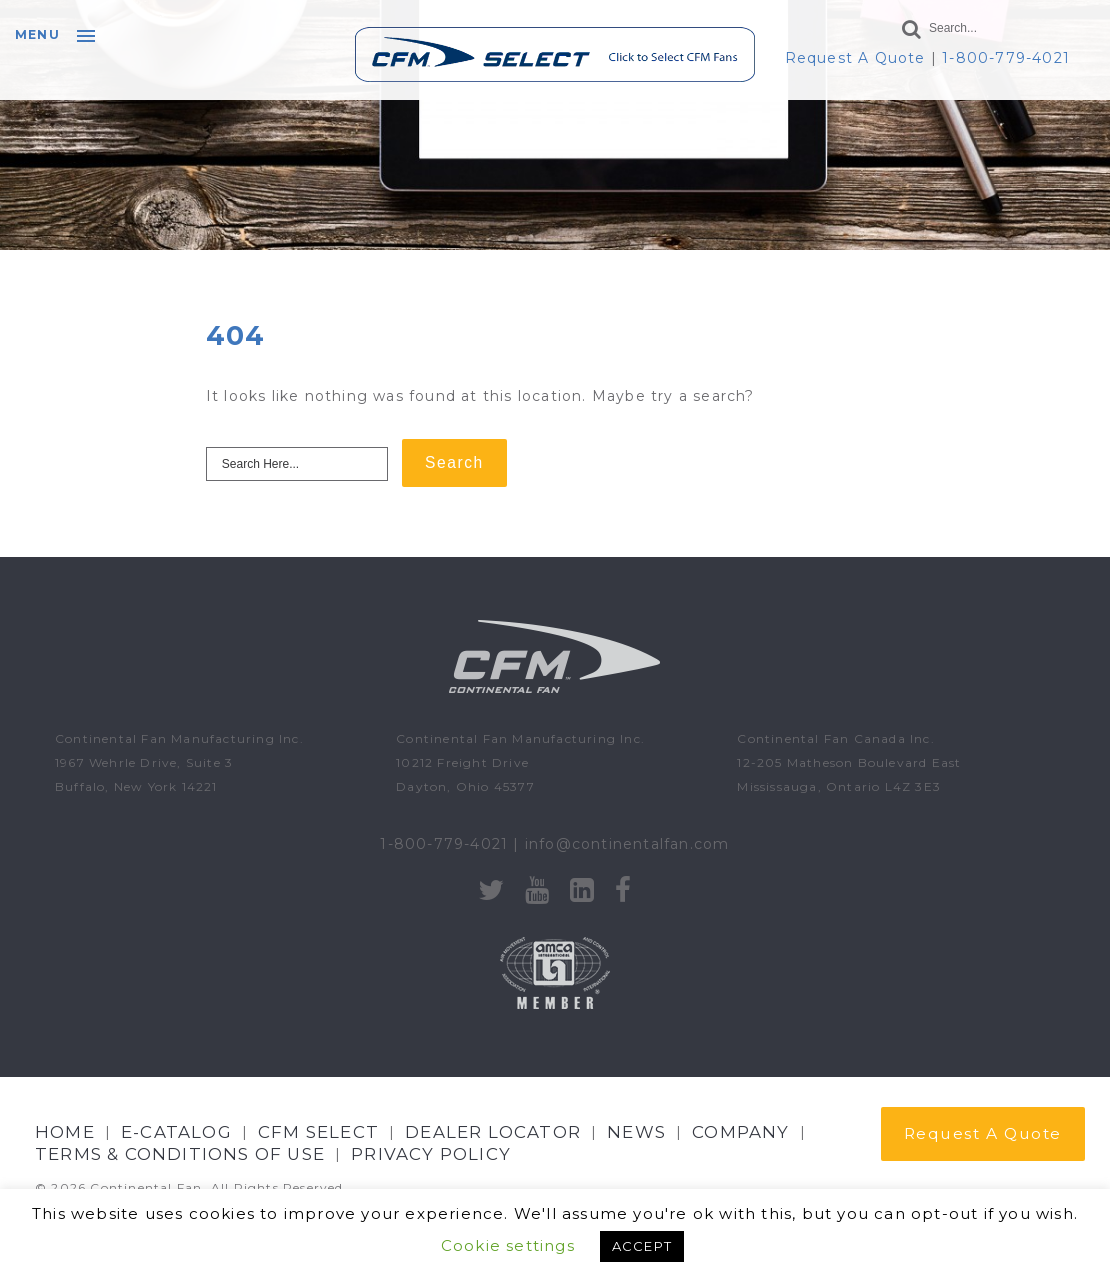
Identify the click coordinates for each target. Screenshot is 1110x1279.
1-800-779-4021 (1006, 58)
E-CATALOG (176, 1132)
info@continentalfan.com (627, 844)
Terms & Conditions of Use (180, 1154)
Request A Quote (855, 58)
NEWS (636, 1132)
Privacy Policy (431, 1154)
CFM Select (318, 1132)
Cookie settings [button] (508, 1245)
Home (65, 1132)
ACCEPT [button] (642, 1246)
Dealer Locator (493, 1132)
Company (740, 1132)
